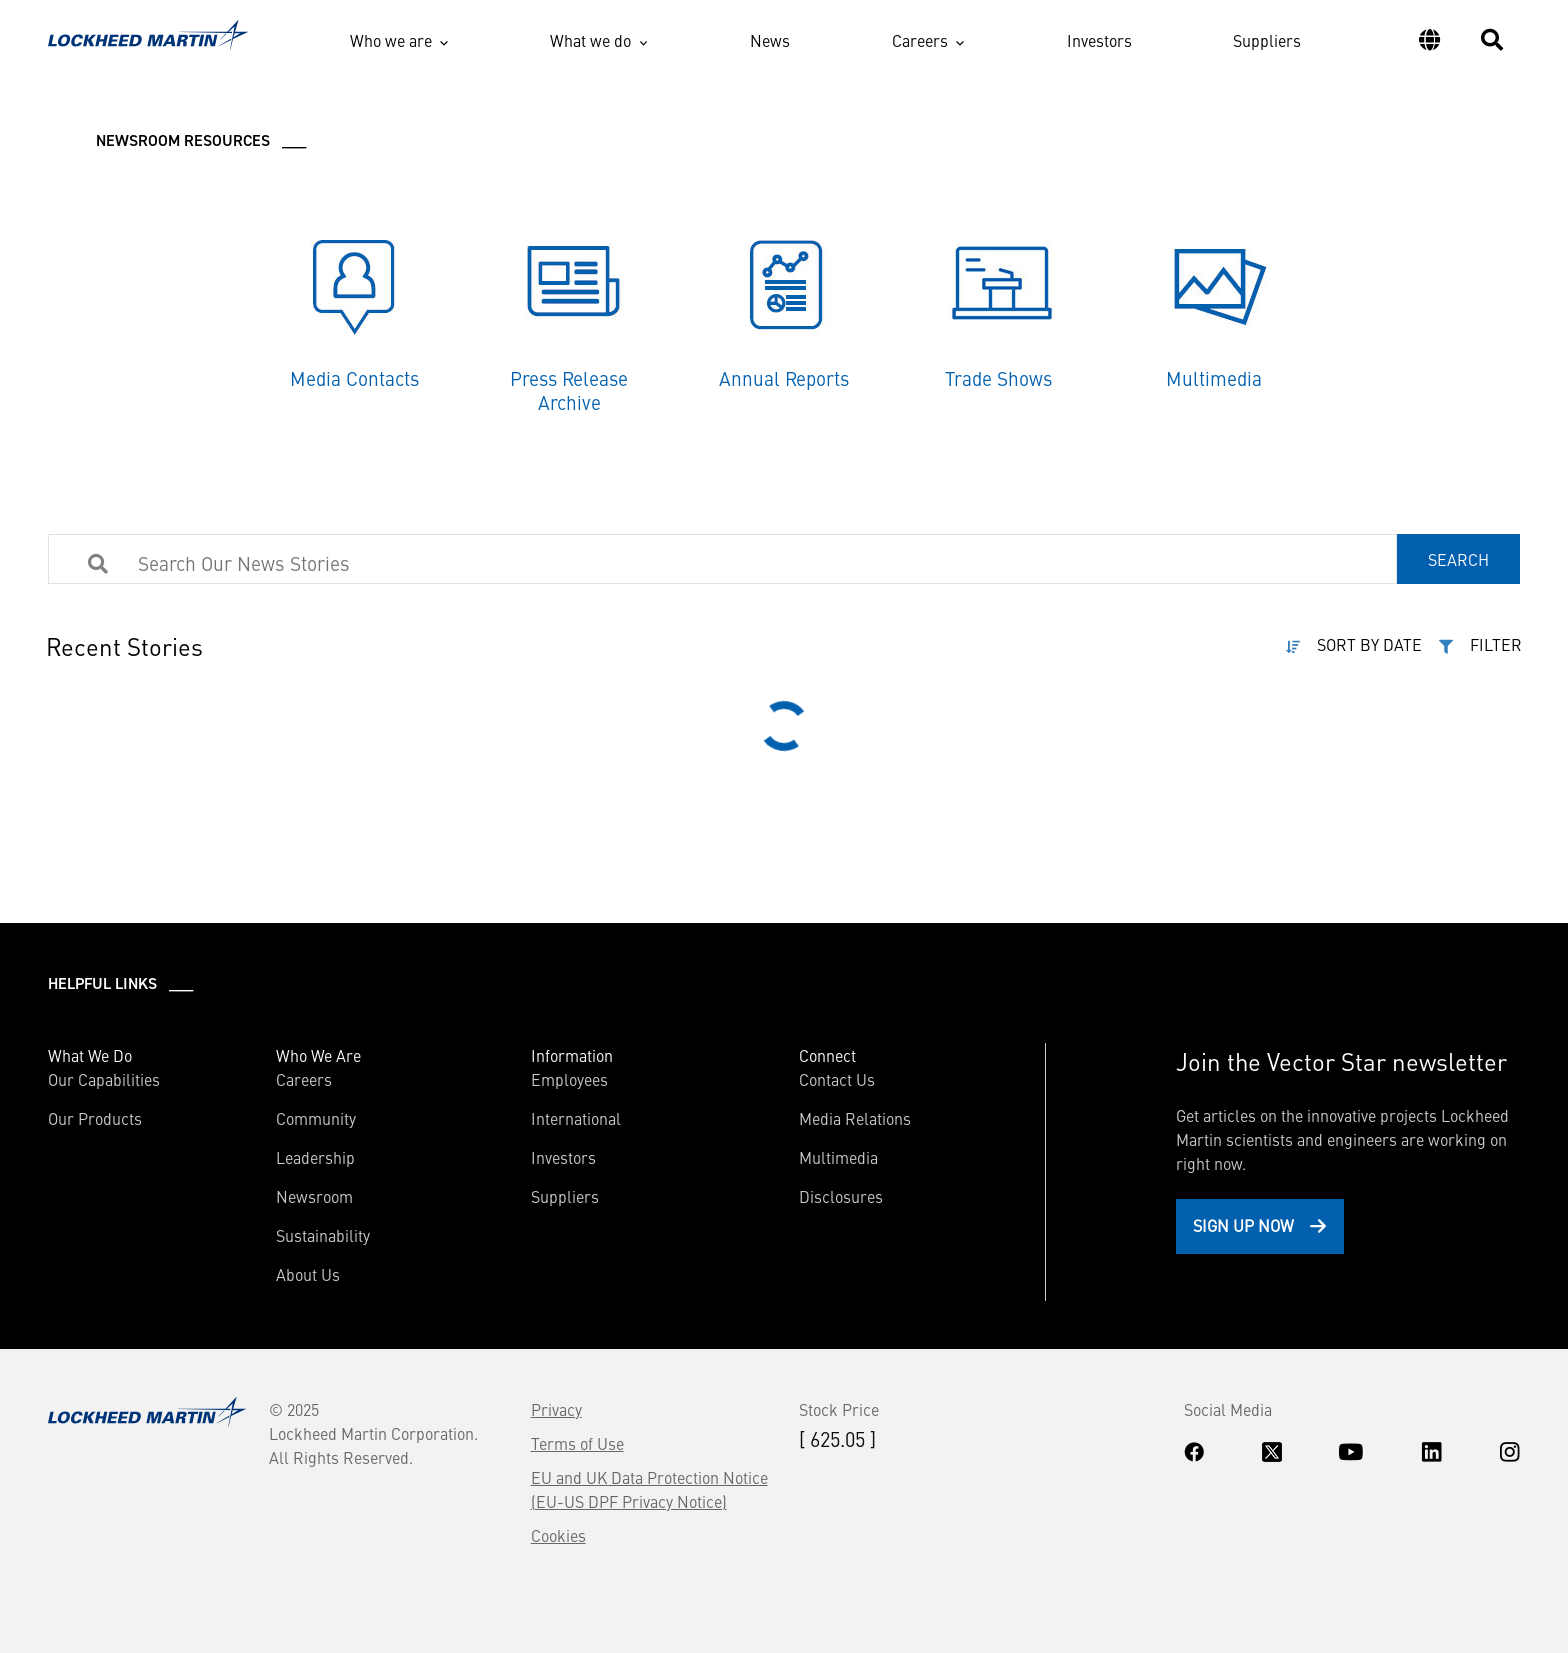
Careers (920, 40)
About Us (308, 1274)
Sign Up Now (1243, 1225)
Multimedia (838, 1157)
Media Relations (855, 1118)
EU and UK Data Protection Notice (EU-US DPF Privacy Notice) (649, 1489)
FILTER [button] (1496, 644)
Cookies (558, 1535)
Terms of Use (577, 1443)
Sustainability (323, 1235)
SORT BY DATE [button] (1369, 644)
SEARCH (1458, 559)
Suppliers (1267, 40)
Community (316, 1118)
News (770, 40)
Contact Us (837, 1079)
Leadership (315, 1157)
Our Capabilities (104, 1079)
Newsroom (314, 1196)
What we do (590, 40)
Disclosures (841, 1196)
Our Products (95, 1118)
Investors (1099, 40)
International (576, 1118)
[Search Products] (463, 562)
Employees (569, 1079)
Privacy (556, 1409)
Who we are (391, 40)
